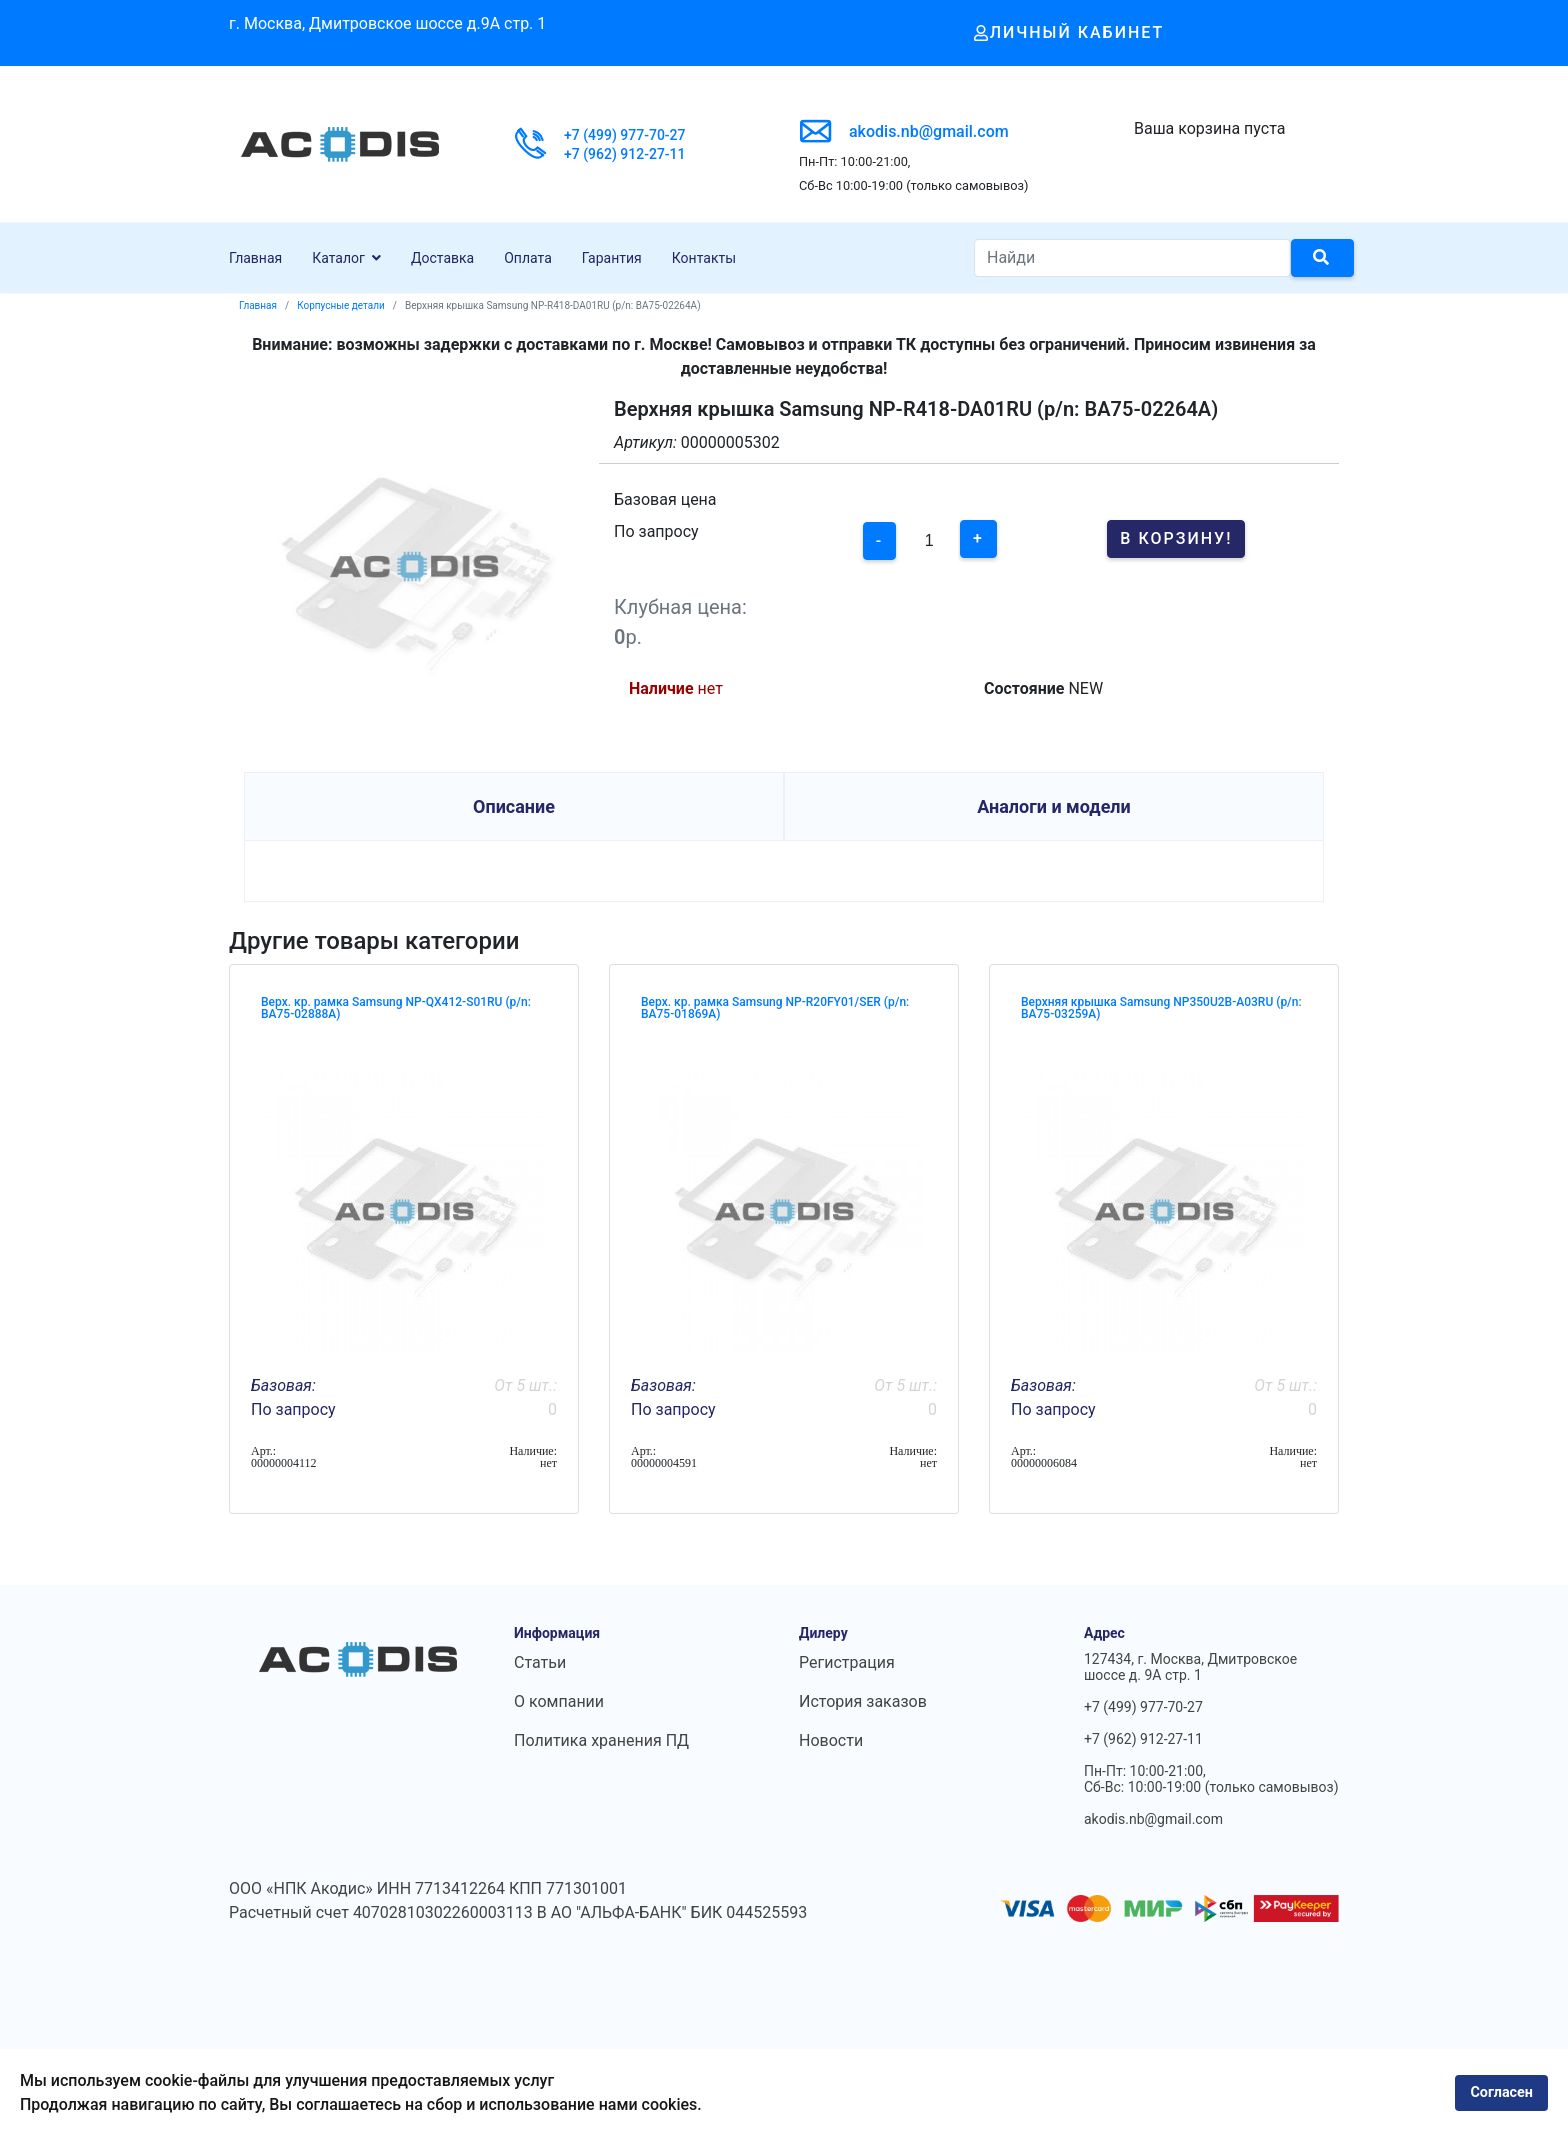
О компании (559, 1701)
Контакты (704, 258)
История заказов (863, 1701)
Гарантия (612, 258)
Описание (514, 806)
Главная (255, 258)
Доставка (442, 258)
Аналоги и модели (1054, 806)
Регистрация (847, 1662)
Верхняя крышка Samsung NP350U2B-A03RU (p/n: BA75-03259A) (1161, 1008)
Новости (831, 1740)
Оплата (528, 258)
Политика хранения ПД (601, 1740)
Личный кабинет (1069, 32)
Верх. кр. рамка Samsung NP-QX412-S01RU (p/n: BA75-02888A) (396, 1008)
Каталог (338, 258)
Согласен (1501, 2092)
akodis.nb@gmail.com (929, 131)
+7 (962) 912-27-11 (625, 154)
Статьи (540, 1662)
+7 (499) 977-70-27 (625, 135)
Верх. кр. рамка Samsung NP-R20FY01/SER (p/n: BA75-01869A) (775, 1008)
